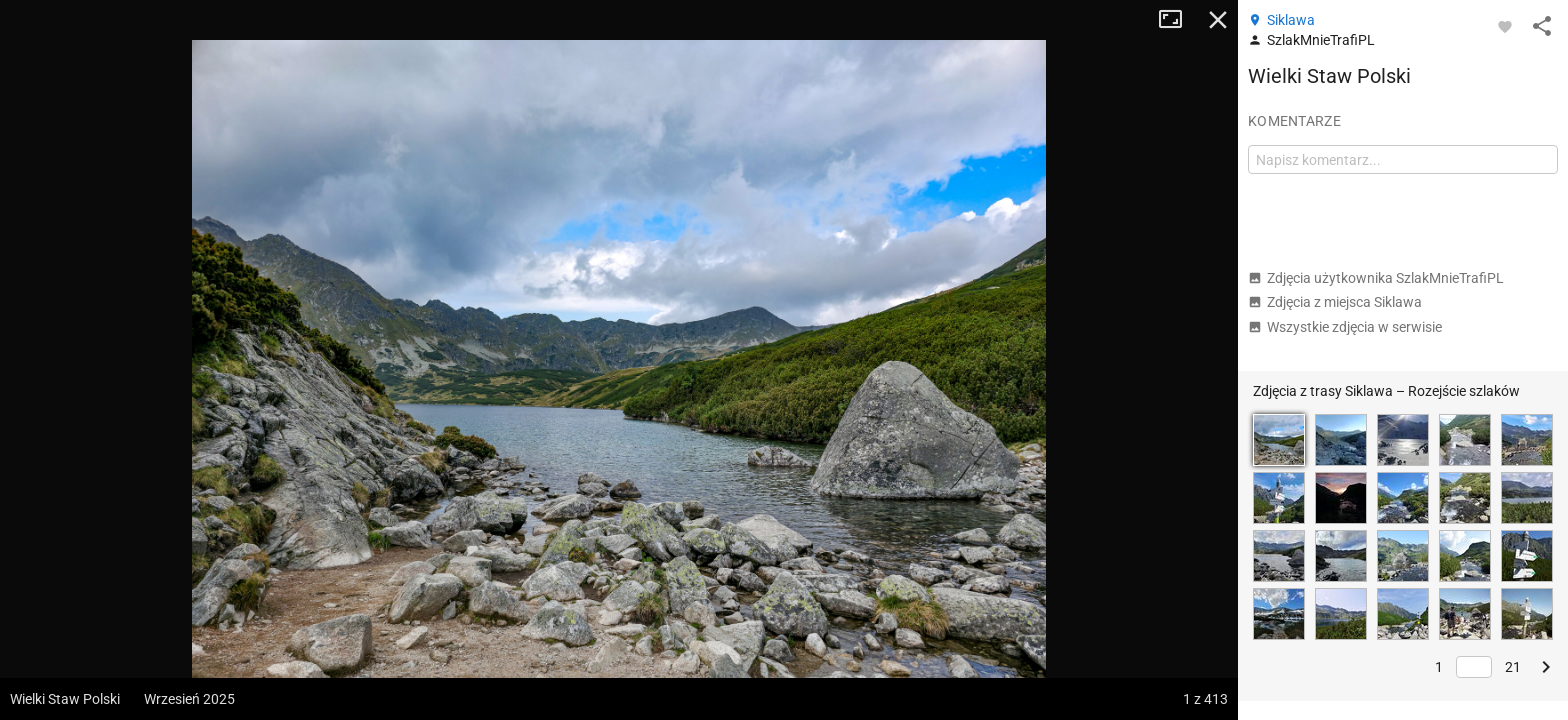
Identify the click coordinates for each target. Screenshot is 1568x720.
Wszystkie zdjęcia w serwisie (1345, 327)
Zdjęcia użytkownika (1376, 278)
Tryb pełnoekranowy (1178, 20)
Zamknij (1218, 20)
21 (1513, 667)
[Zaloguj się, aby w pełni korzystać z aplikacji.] (1505, 26)
